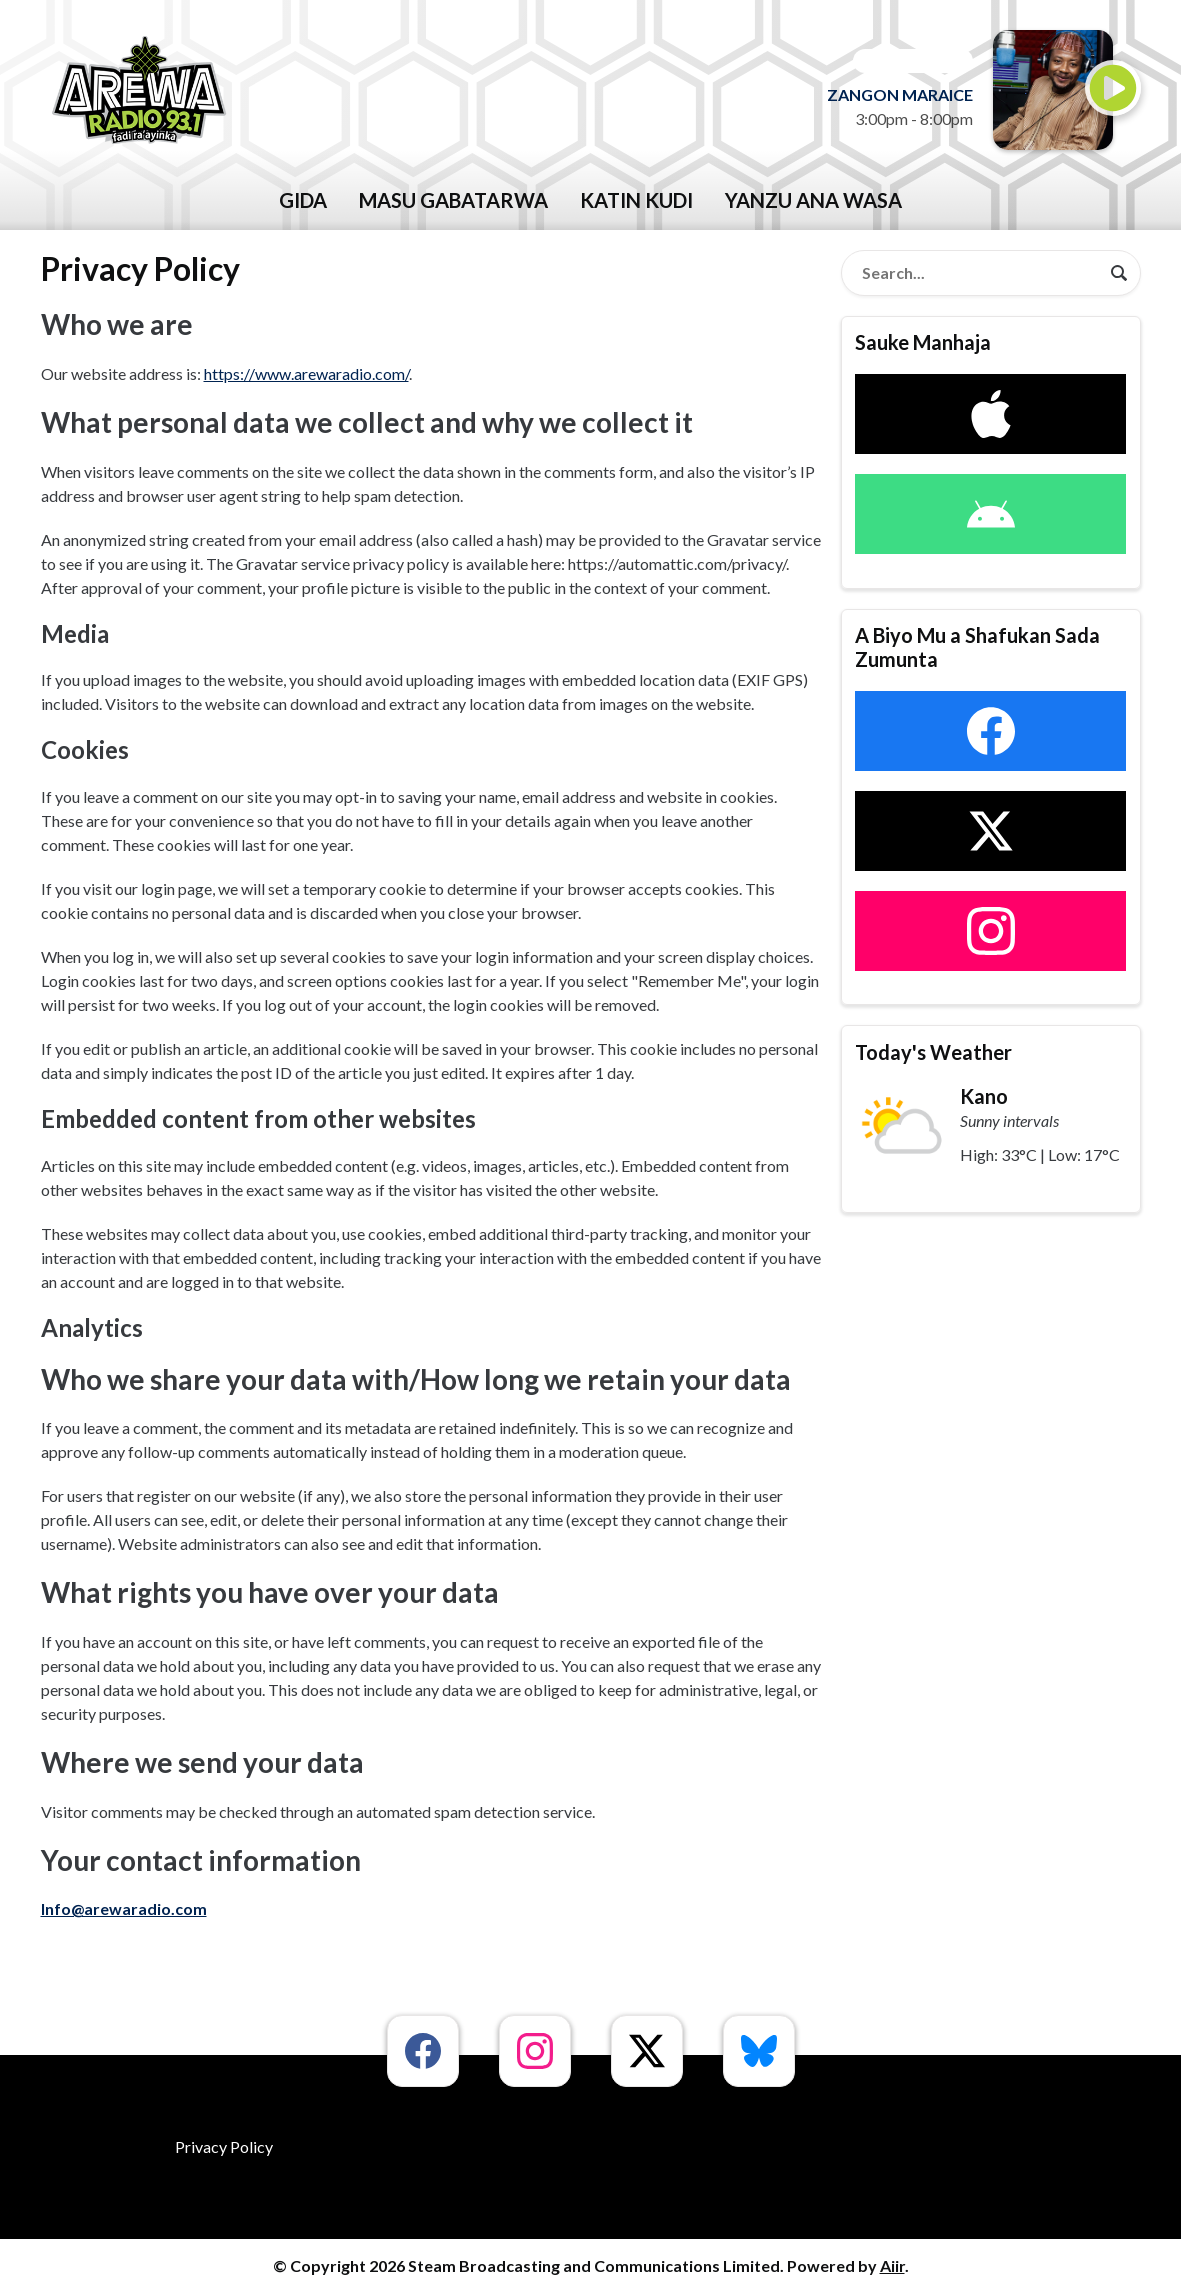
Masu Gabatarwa (453, 200)
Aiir (892, 2265)
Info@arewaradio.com (124, 1908)
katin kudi (636, 200)
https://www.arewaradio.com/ (306, 373)
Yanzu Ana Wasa (813, 200)
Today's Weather (933, 1052)
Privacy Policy (224, 2146)
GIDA (303, 200)
